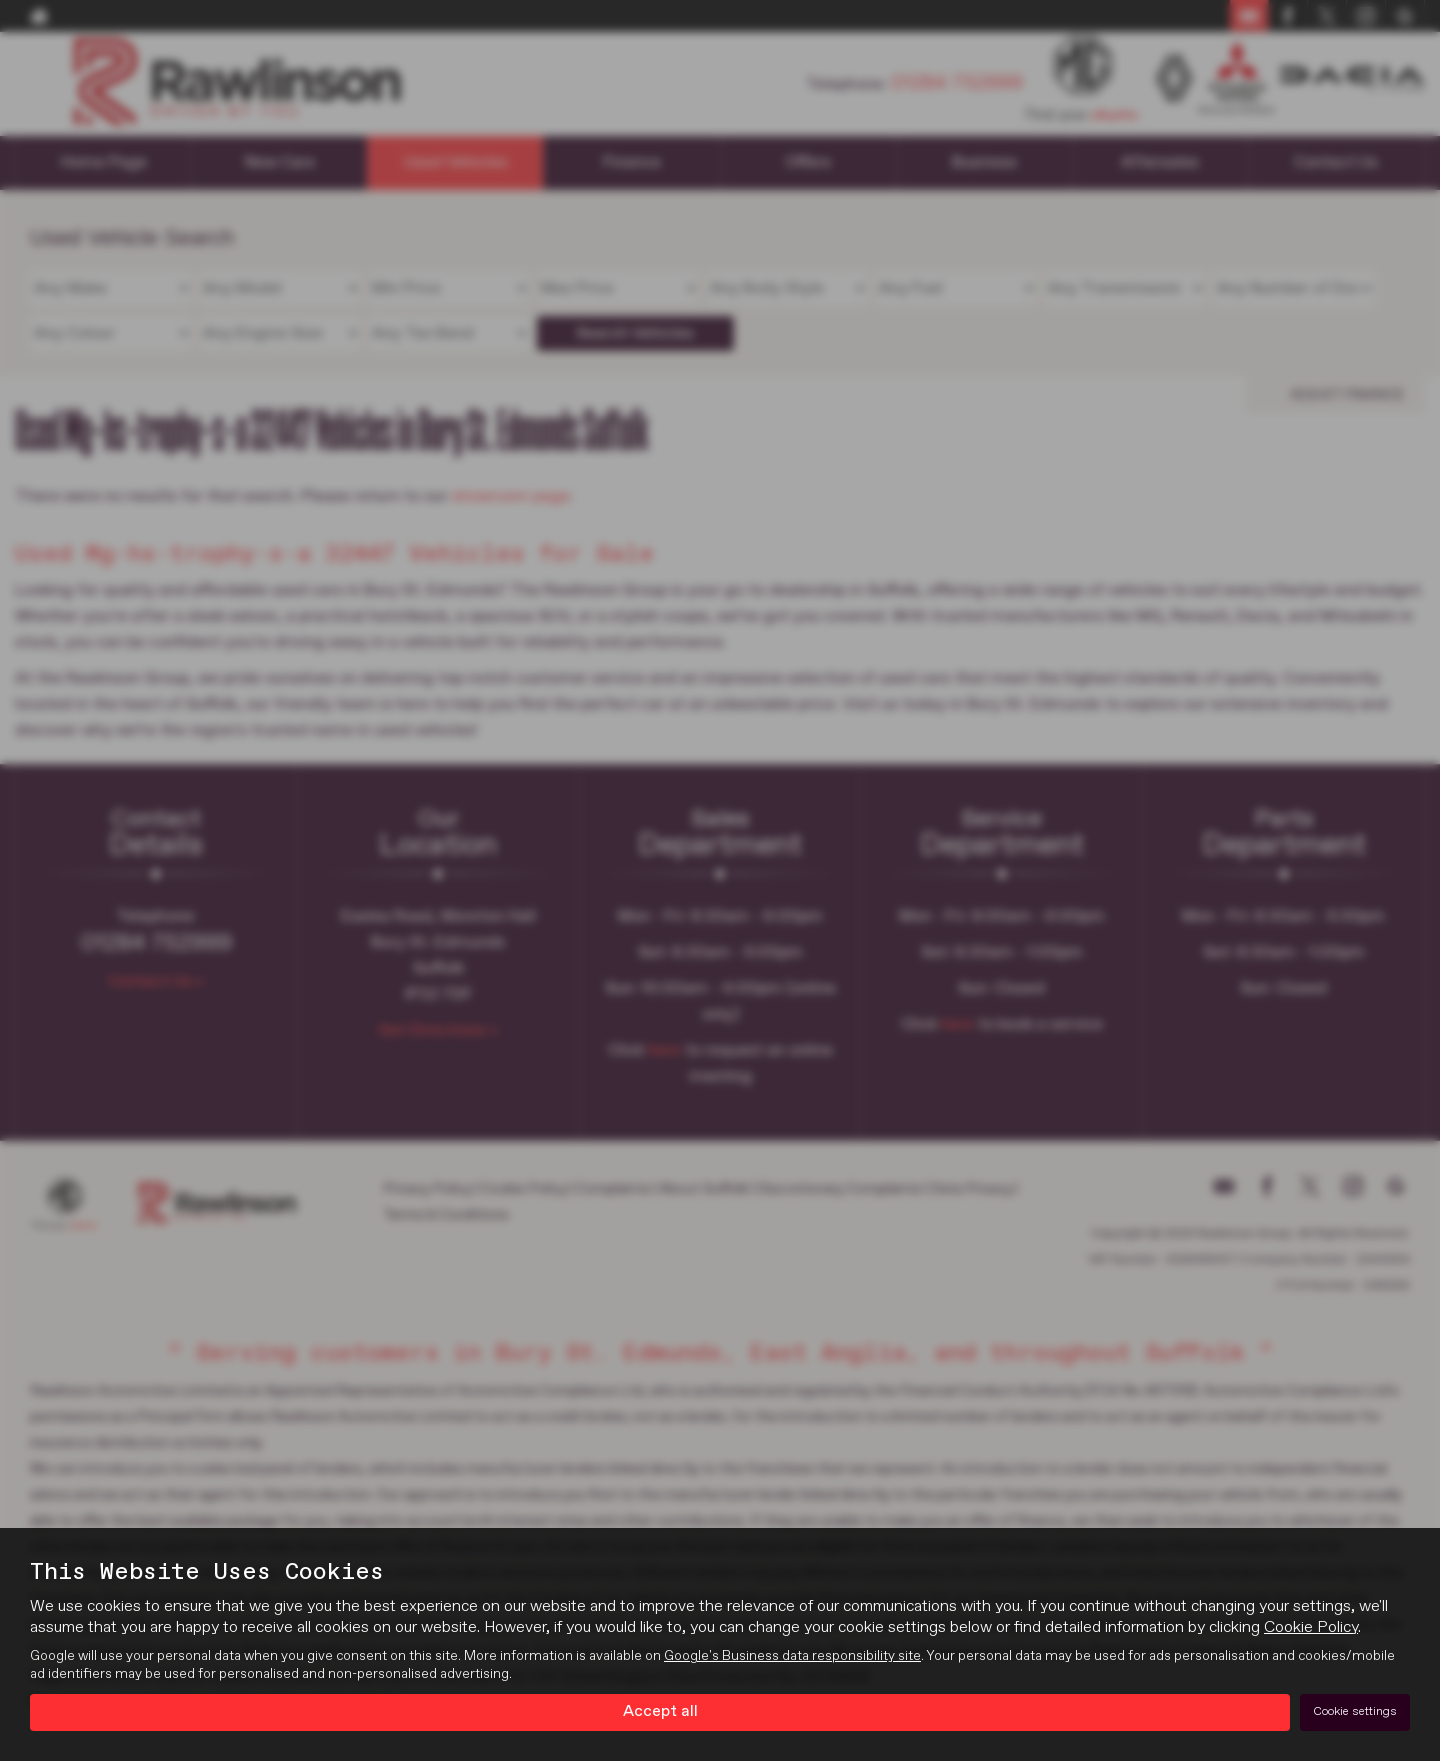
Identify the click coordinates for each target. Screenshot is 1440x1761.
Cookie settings (1355, 1712)
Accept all (660, 1712)
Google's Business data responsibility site (792, 1657)
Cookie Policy (1311, 1628)
